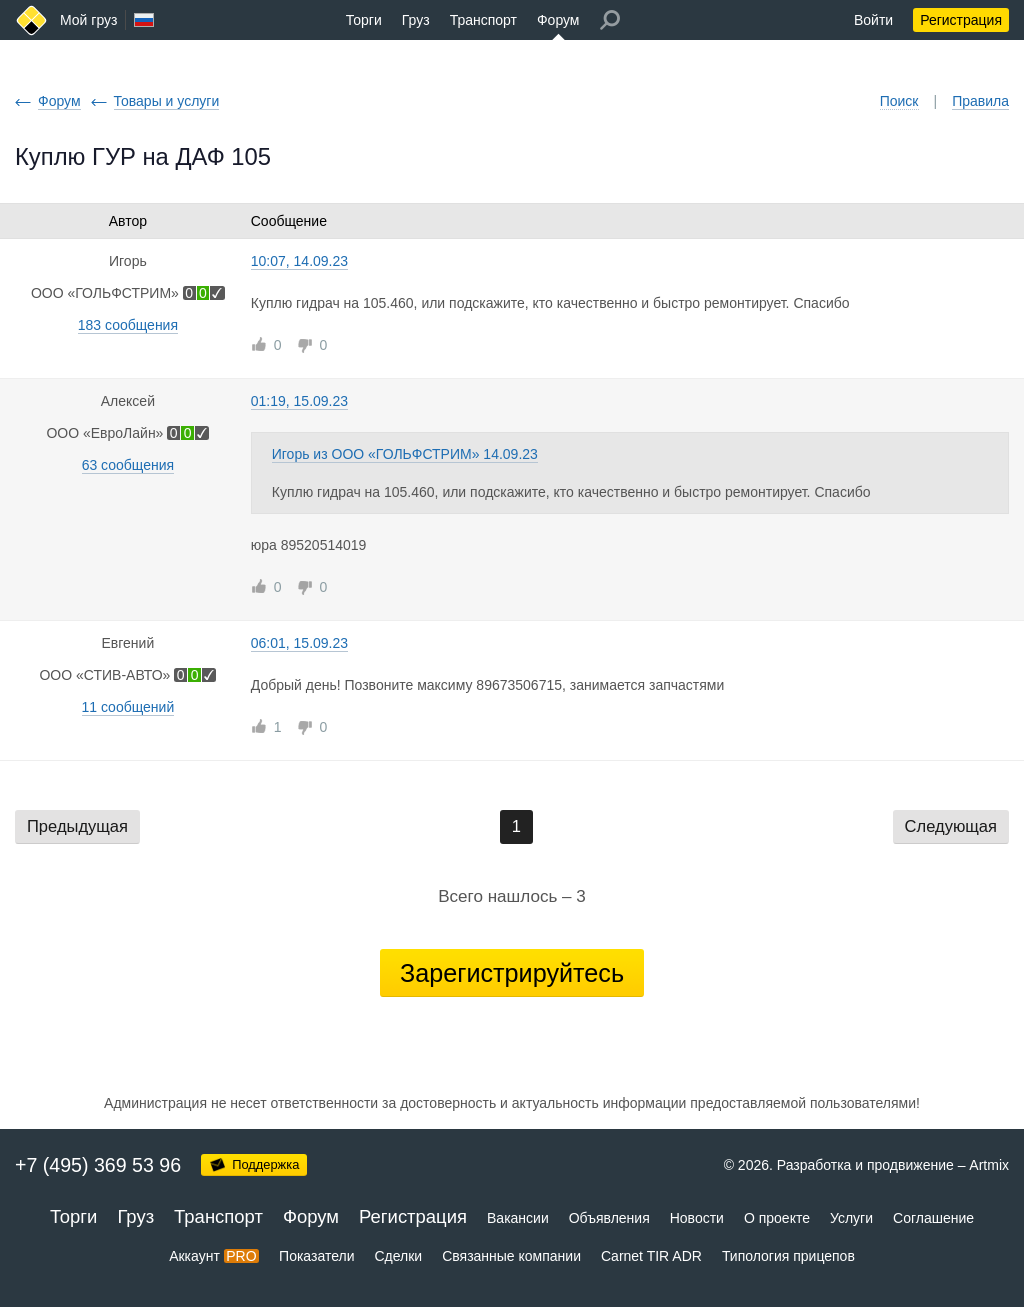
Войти (873, 20)
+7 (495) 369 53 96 (98, 1165)
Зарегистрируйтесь (512, 973)
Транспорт (483, 20)
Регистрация (961, 20)
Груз (416, 20)
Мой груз (88, 20)
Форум (558, 20)
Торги (364, 20)
